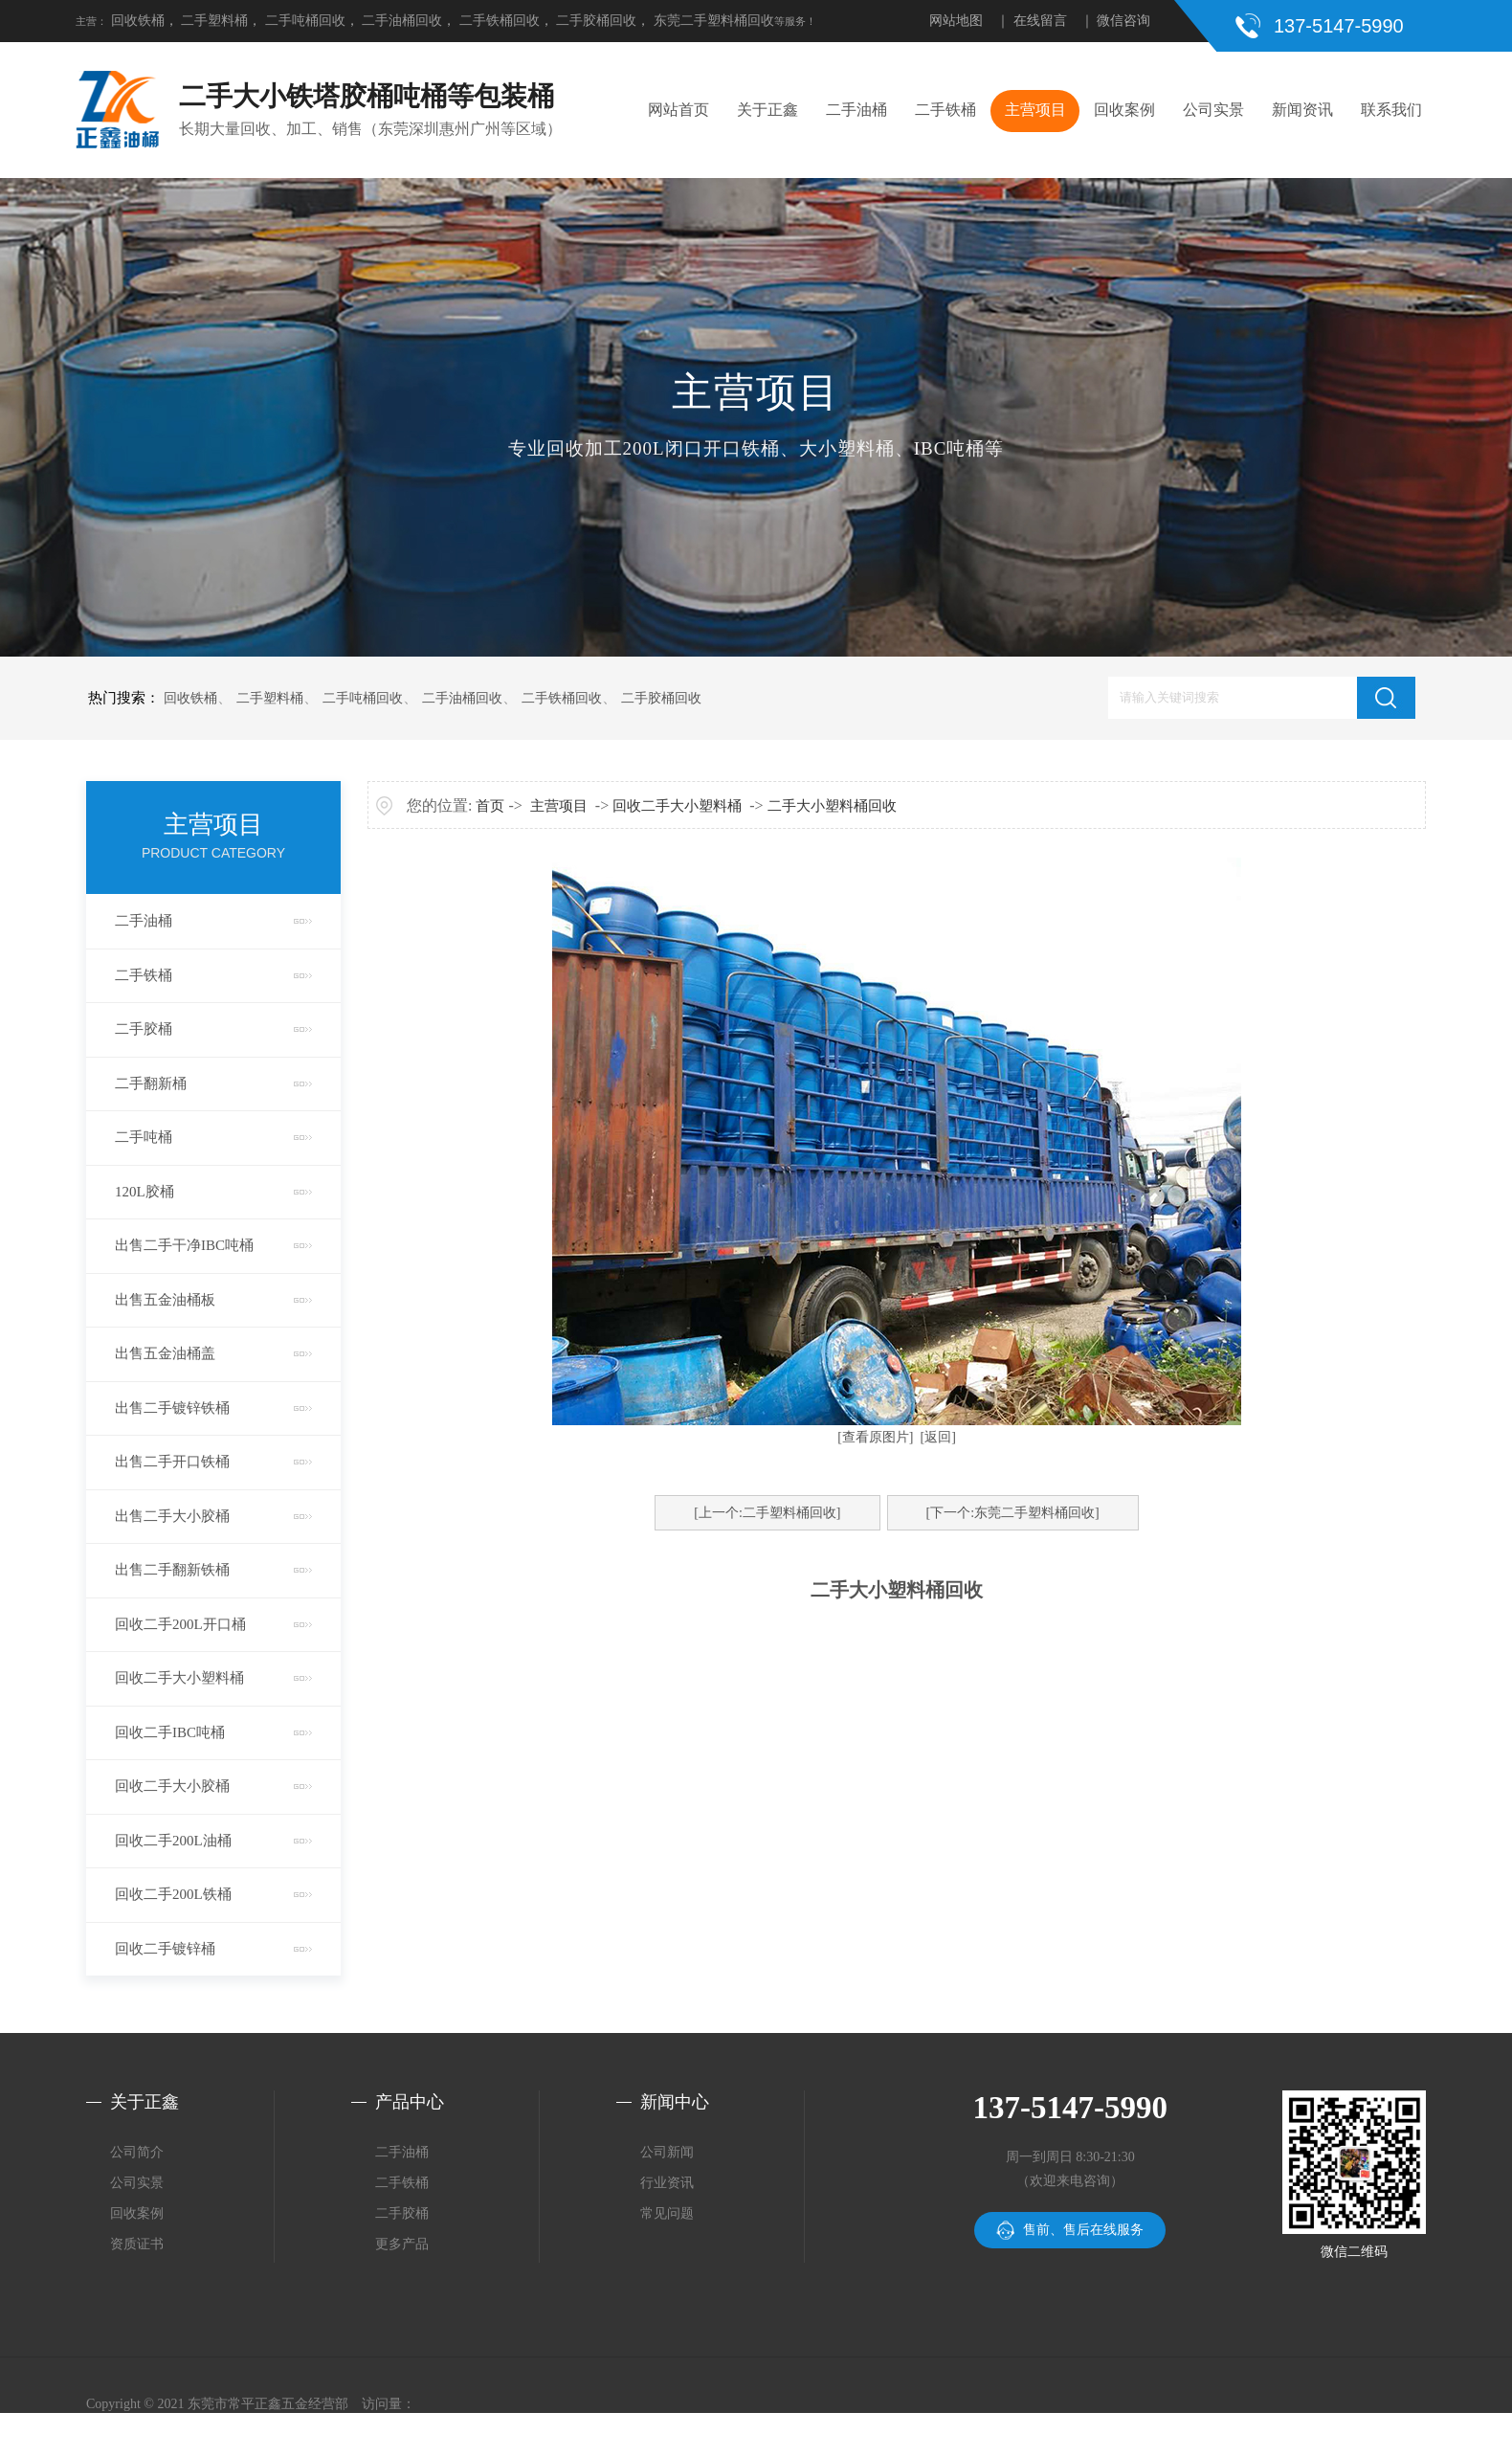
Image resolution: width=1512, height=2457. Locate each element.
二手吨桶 (143, 1137)
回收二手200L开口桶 (180, 1624)
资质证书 (137, 2244)
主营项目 (1035, 109)
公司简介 (137, 2152)
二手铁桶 (945, 109)
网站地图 (956, 20)
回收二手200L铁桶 (173, 1894)
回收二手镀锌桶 (165, 1948)
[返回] (938, 1437)
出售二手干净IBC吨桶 (184, 1245)
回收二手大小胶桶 (172, 1786)
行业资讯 (667, 2183)
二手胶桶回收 (596, 20)
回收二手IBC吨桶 (170, 1732)
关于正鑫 (767, 109)
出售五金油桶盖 (165, 1353)
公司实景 (1213, 109)
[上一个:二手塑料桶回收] (767, 1513)
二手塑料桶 (214, 20)
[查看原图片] (875, 1437)
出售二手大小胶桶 (172, 1516)
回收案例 (1124, 109)
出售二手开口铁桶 (172, 1461)
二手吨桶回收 (305, 20)
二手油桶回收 (402, 20)
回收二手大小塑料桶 (179, 1678)
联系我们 (1391, 109)
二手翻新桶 (151, 1083)
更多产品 (402, 2244)
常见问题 (667, 2213)
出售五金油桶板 (165, 1299)
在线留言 (1040, 20)
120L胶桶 (144, 1191)
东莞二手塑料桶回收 (714, 20)
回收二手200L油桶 (173, 1840)
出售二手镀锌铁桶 (172, 1408)
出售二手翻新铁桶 (172, 1569)
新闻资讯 (1302, 109)
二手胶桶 (143, 1029)
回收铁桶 (138, 20)
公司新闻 (667, 2152)
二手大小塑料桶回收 (832, 806)
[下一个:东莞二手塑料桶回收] (1013, 1513)
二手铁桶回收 (499, 20)
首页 (490, 806)
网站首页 (678, 109)
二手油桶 (856, 109)
